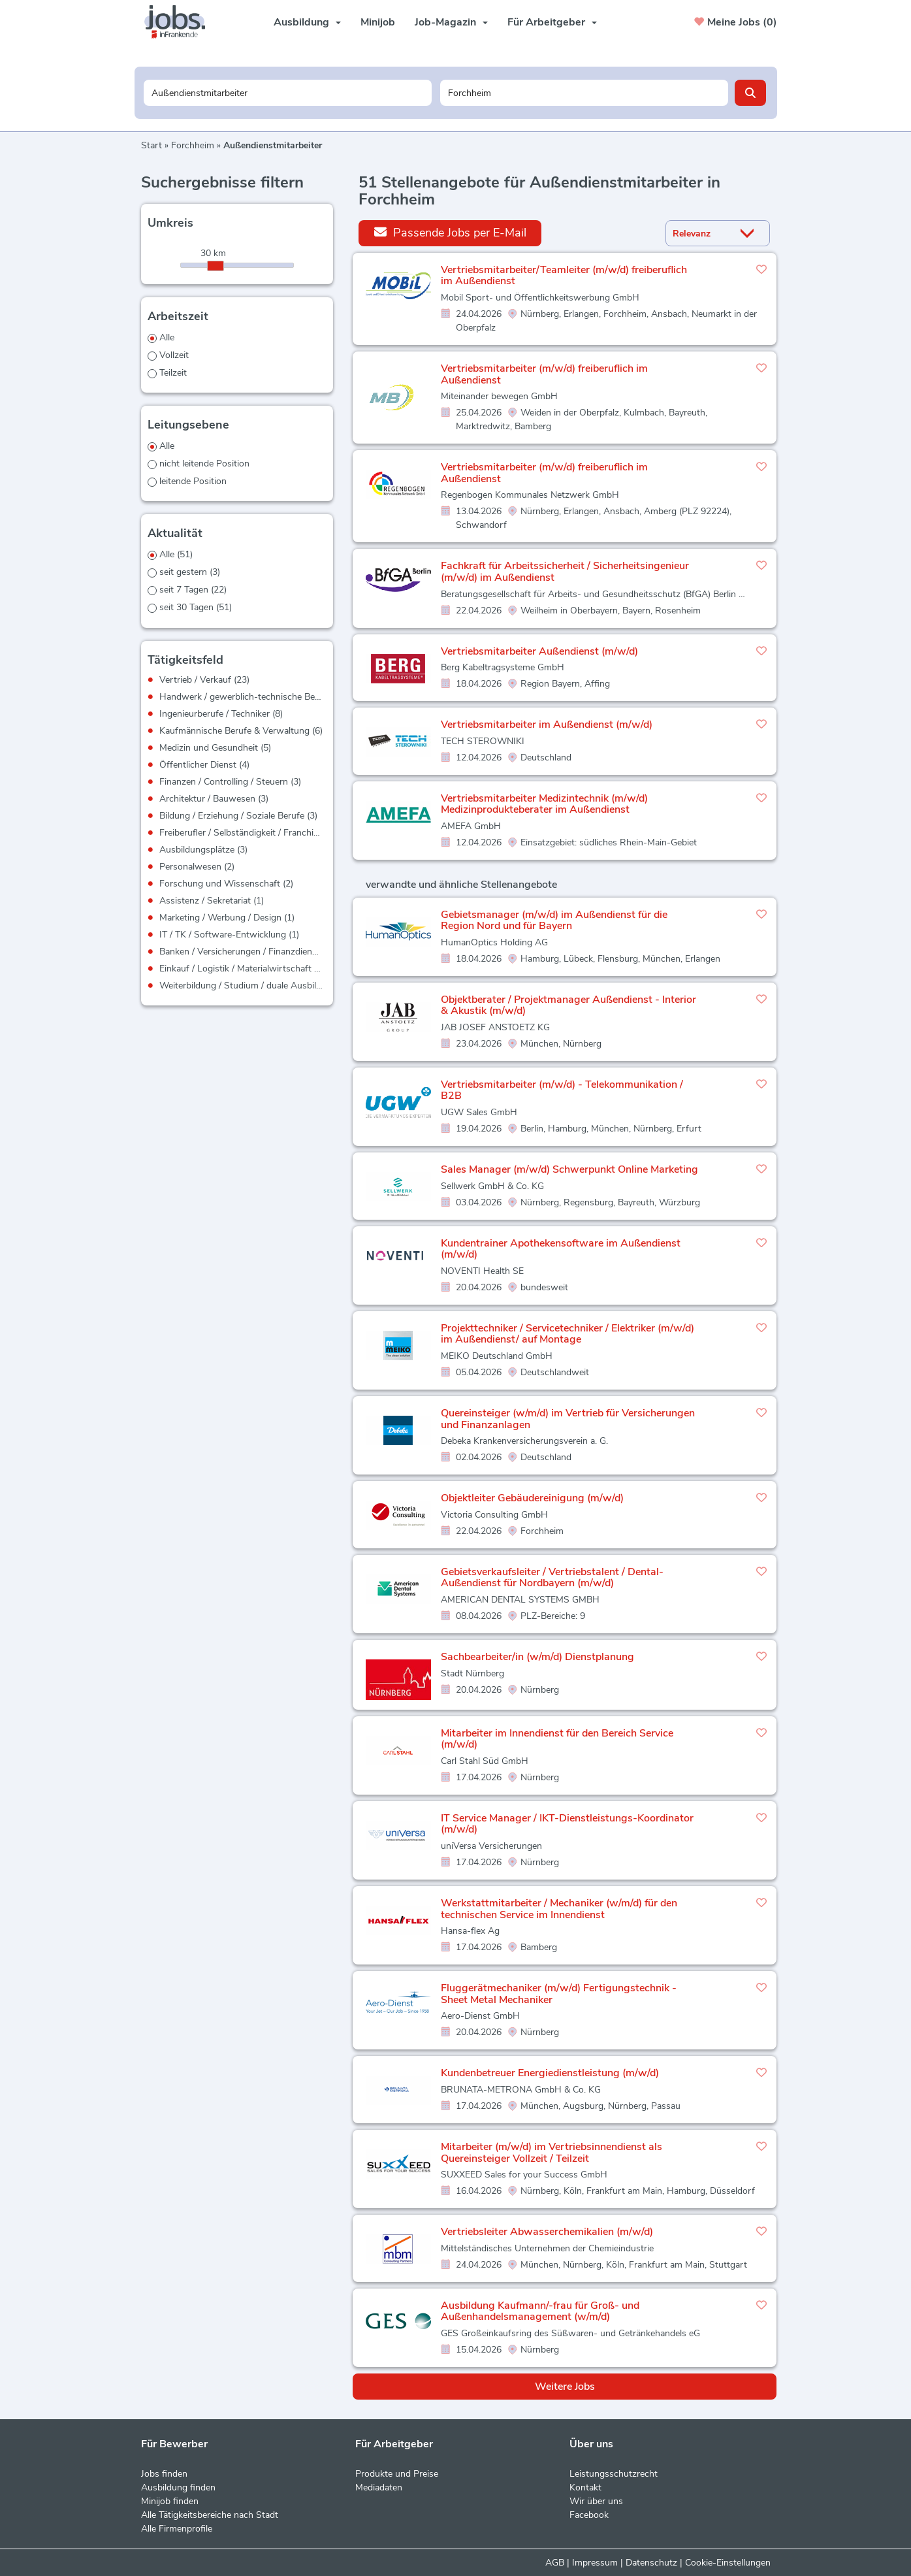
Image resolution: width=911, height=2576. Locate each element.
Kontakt (585, 2487)
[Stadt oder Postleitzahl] (584, 93)
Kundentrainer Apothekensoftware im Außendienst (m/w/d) (560, 1249)
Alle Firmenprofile (176, 2528)
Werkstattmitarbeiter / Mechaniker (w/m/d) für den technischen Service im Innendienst (559, 1909)
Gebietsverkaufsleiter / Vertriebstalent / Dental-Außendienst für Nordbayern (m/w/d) (552, 1578)
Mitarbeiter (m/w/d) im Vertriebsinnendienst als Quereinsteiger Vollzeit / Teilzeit (551, 2153)
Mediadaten (378, 2487)
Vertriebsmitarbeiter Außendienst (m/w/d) (539, 651)
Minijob (377, 22)
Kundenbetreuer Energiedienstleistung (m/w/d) (550, 2073)
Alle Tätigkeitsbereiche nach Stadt (209, 2515)
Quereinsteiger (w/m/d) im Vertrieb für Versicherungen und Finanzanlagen (568, 1419)
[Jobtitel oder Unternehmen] (288, 93)
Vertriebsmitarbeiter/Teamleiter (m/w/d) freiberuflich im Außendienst (564, 276)
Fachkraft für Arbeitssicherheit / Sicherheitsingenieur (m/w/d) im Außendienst (565, 572)
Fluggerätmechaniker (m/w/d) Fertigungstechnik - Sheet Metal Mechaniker (559, 1994)
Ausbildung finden (178, 2487)
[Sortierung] (701, 233)
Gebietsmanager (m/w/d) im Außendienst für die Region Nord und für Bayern (554, 920)
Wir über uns (596, 2501)
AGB (554, 2562)
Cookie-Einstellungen (728, 2562)
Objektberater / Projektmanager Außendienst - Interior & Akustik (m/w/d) (568, 1005)
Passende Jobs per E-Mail (450, 232)
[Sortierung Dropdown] (750, 233)
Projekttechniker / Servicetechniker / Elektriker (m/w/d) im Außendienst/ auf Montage (567, 1334)
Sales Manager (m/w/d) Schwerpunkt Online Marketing (569, 1169)
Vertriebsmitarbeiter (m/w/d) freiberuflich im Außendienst (544, 374)
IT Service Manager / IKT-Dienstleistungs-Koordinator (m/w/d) (567, 1824)
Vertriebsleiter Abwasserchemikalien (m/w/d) (547, 2232)
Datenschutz (651, 2562)
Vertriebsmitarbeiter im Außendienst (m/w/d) (546, 724)
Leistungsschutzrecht (613, 2474)
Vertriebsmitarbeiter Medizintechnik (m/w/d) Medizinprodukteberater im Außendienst (544, 804)
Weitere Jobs (565, 2386)
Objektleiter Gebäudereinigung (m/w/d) (532, 1498)
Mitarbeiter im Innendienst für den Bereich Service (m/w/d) (557, 1739)
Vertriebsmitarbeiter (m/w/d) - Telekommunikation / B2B (562, 1090)
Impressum (595, 2562)
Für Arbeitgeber (552, 22)
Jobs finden (164, 2474)
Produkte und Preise (396, 2474)
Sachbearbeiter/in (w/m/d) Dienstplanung (537, 1657)
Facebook (589, 2515)
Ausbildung (307, 22)
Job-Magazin (451, 22)
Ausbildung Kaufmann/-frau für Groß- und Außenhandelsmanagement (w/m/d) (540, 2311)
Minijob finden (170, 2501)
